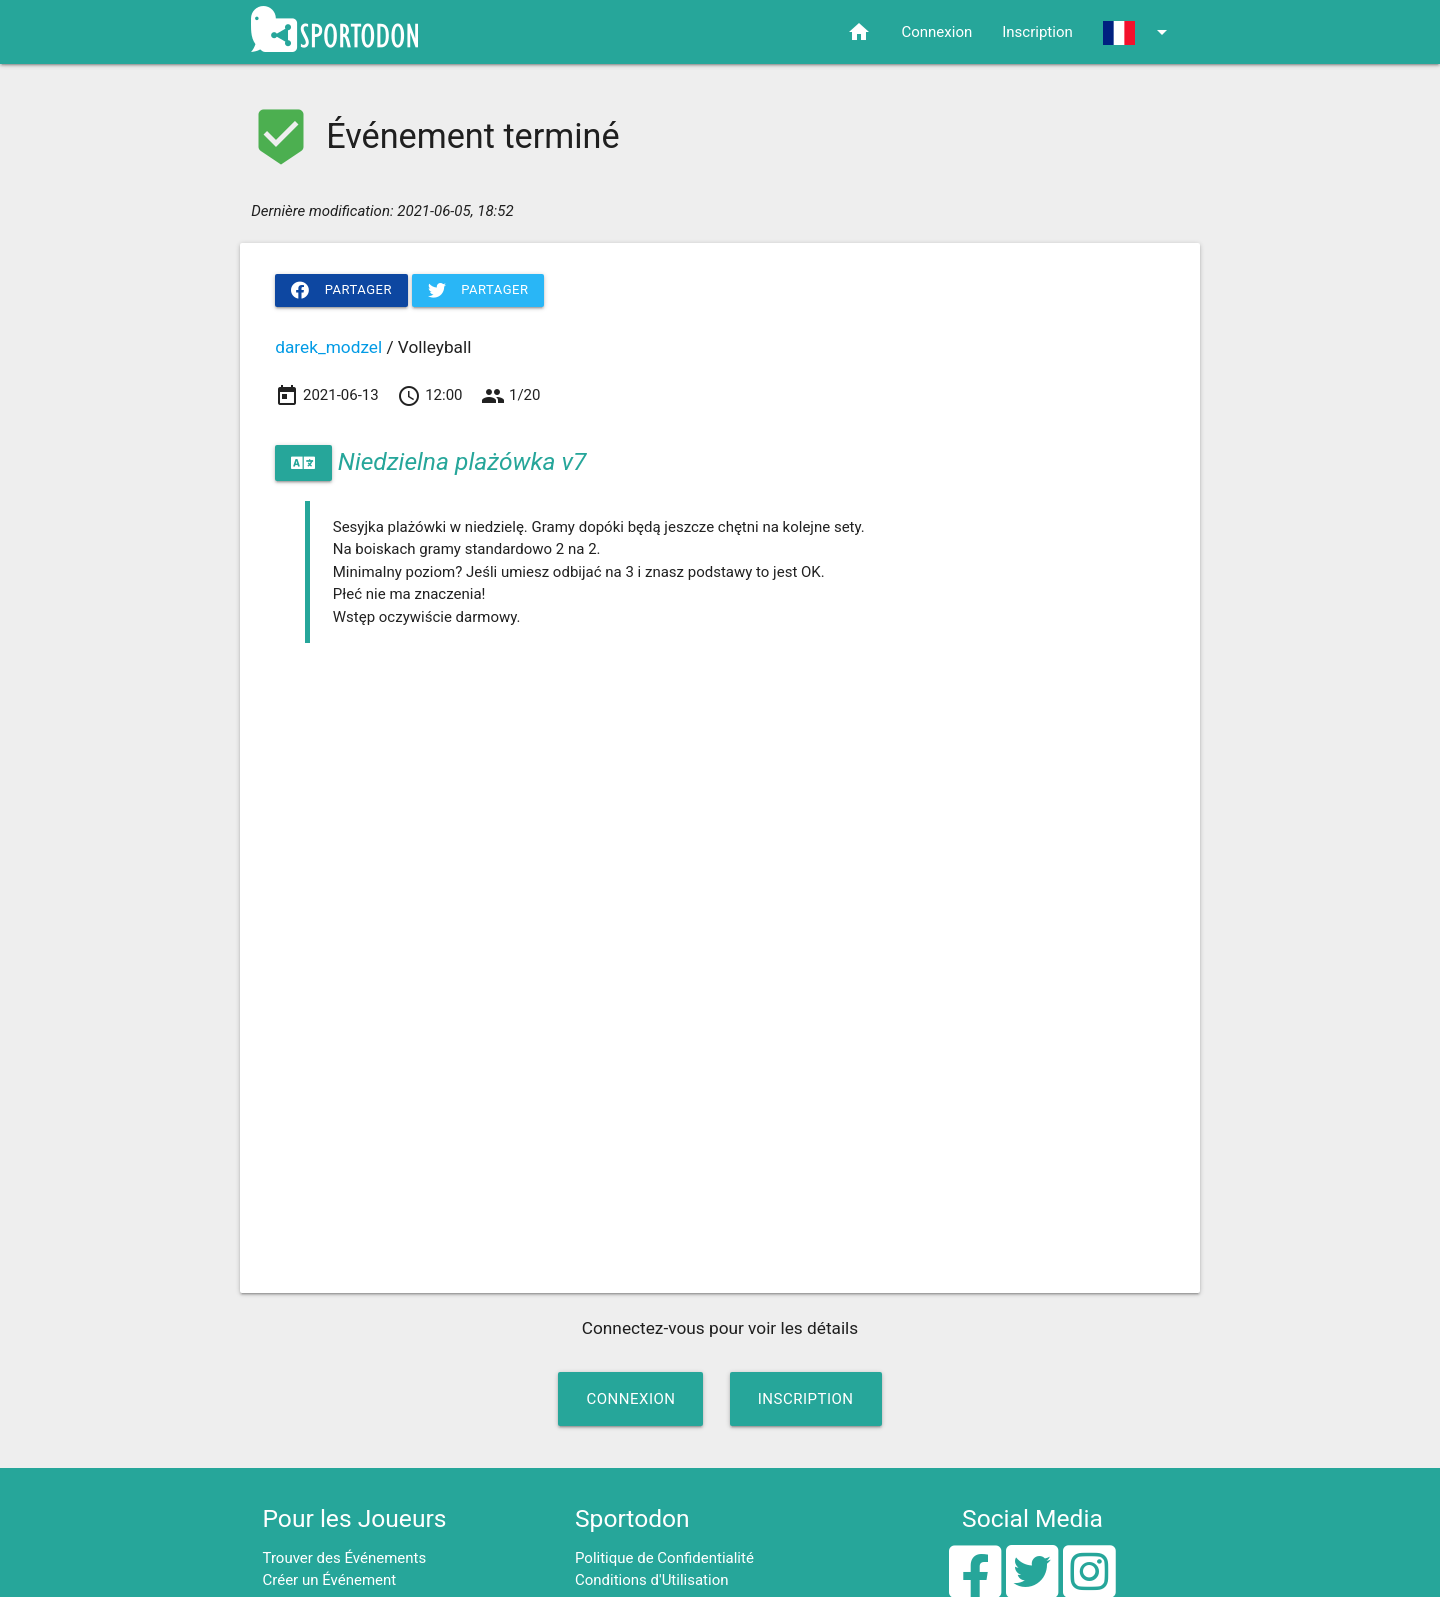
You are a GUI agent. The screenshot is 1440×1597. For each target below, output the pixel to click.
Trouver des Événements (345, 1558)
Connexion (936, 32)
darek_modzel (328, 347)
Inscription (1037, 32)
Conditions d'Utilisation (652, 1580)
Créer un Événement (330, 1580)
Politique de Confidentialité (664, 1558)
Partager (341, 290)
